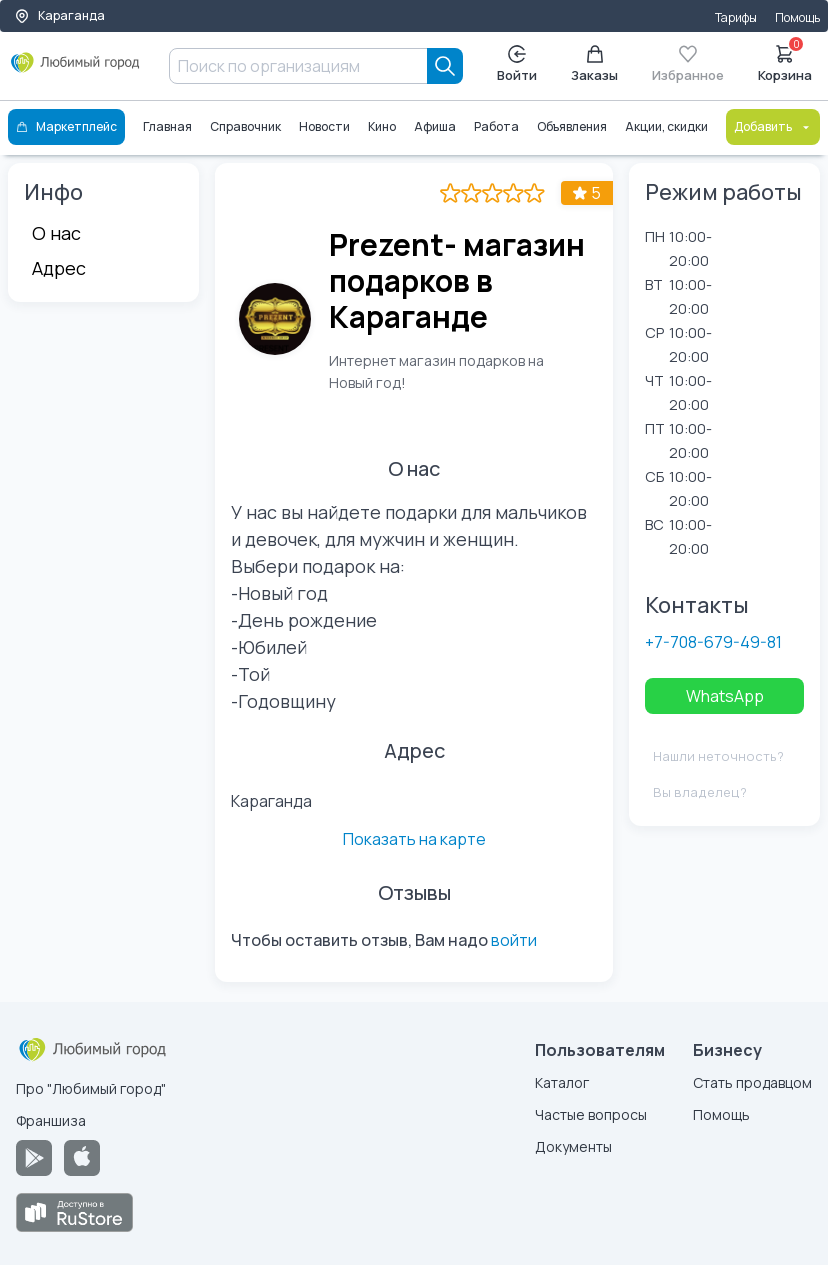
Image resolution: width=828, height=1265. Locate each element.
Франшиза (51, 1120)
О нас (56, 233)
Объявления (572, 126)
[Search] (445, 66)
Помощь (797, 17)
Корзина (785, 62)
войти (514, 940)
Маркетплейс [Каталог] (66, 126)
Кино (382, 126)
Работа (496, 126)
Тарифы (736, 17)
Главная (167, 126)
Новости (324, 126)
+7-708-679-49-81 (713, 642)
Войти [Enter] (517, 64)
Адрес (59, 268)
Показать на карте (414, 839)
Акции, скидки (666, 126)
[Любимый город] (75, 70)
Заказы (594, 64)
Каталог (562, 1082)
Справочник (245, 126)
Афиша (435, 126)
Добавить (773, 126)
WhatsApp (725, 696)
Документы (573, 1146)
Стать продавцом (752, 1082)
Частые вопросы (591, 1114)
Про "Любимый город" (91, 1088)
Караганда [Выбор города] (59, 15)
